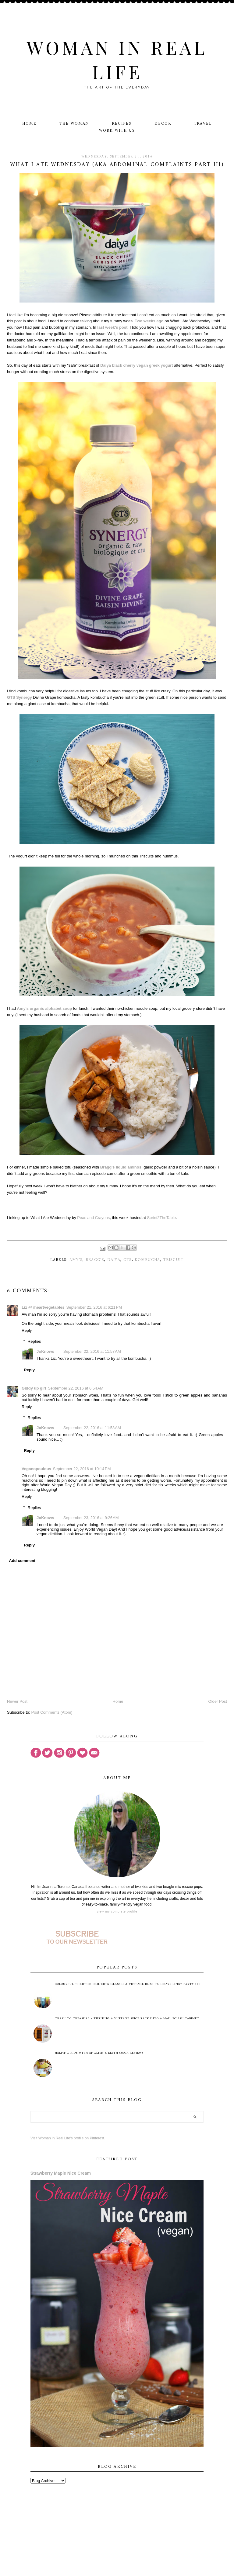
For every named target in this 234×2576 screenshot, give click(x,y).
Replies (34, 1341)
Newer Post (17, 1701)
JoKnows (45, 1351)
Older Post (217, 1701)
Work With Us (117, 130)
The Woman (74, 123)
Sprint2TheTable (161, 1217)
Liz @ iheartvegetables (43, 1307)
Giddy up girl (34, 1388)
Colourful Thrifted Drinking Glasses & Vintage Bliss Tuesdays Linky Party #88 (127, 1984)
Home (29, 123)
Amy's (76, 1259)
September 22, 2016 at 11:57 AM (92, 1351)
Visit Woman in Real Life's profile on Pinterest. (67, 2138)
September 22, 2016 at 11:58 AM (92, 1427)
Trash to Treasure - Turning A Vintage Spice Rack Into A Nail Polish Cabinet (127, 2018)
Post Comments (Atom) (52, 1712)
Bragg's (95, 1259)
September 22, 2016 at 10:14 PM (82, 1468)
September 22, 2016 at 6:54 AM (75, 1388)
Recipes (122, 123)
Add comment (22, 1560)
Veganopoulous (36, 1468)
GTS (127, 1259)
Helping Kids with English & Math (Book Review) (99, 2052)
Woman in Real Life (117, 59)
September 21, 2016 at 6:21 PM (94, 1307)
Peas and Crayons (93, 1217)
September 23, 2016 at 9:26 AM (91, 1517)
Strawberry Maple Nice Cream (60, 2173)
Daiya (114, 1259)
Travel (203, 123)
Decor (162, 123)
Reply (27, 1330)
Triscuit (173, 1259)
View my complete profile (117, 1911)
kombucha (147, 1259)
